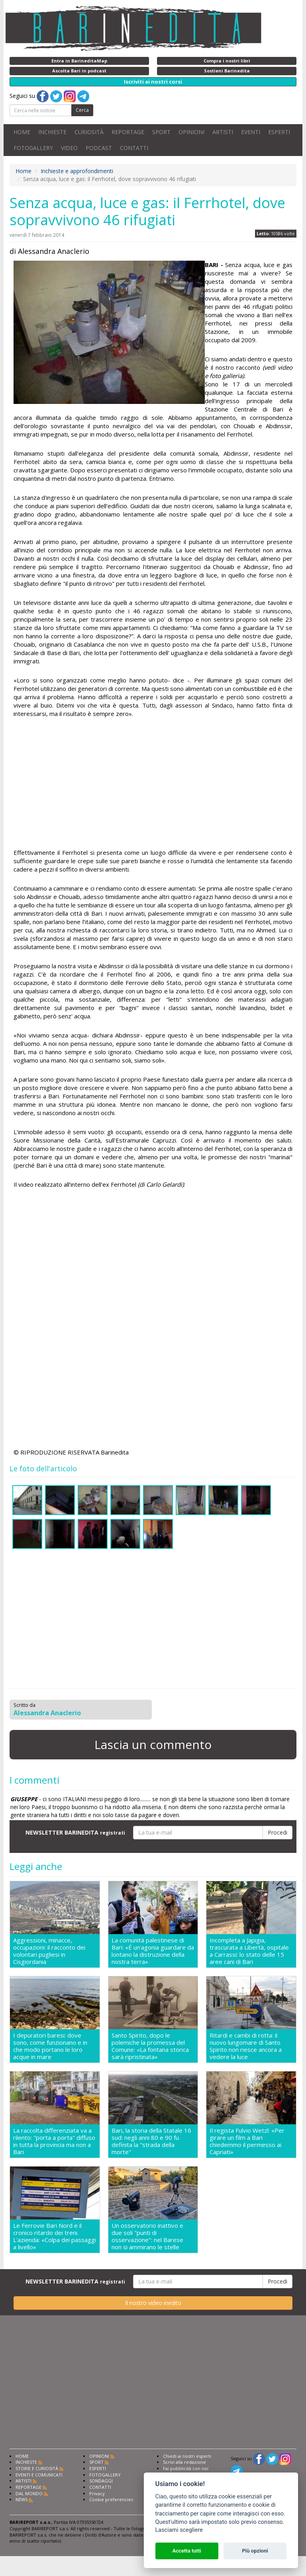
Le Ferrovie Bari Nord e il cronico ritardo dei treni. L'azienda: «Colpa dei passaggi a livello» (54, 2236)
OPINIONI (191, 132)
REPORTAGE (128, 132)
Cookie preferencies (111, 2499)
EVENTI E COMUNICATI (39, 2475)
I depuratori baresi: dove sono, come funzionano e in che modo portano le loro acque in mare (50, 2046)
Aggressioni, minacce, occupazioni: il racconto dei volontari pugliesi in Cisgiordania (49, 1950)
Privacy (97, 2493)
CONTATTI (134, 148)
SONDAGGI (101, 2481)
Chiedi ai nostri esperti (187, 2456)
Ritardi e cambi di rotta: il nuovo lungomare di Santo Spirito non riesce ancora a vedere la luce (246, 2046)
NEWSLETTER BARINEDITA (75, 1832)
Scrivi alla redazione (184, 2462)
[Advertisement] (153, 784)
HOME (22, 132)
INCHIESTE (52, 132)
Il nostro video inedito (153, 2303)
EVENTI (250, 132)
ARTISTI (222, 132)
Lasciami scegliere (179, 2530)
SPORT (161, 132)
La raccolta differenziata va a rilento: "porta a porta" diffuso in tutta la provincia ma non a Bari (54, 2141)
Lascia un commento (153, 1744)
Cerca (82, 110)
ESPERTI (279, 132)
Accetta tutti (186, 2551)
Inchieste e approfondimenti (77, 171)
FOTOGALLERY (33, 148)
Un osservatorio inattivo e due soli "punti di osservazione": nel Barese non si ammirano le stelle (147, 2236)
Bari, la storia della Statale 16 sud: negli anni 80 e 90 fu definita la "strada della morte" (151, 2141)
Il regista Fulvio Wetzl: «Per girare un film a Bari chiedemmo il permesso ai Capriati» (247, 2141)
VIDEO (69, 148)
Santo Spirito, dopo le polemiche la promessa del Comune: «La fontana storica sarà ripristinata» (150, 2046)
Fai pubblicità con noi (185, 2468)
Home (23, 171)
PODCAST (99, 148)
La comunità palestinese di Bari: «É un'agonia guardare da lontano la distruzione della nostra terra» (153, 1950)
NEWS (21, 2499)
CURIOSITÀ (89, 132)
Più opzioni (255, 2551)
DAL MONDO (29, 2493)
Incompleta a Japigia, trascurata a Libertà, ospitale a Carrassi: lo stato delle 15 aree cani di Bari (249, 1950)
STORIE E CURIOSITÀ (37, 2468)
